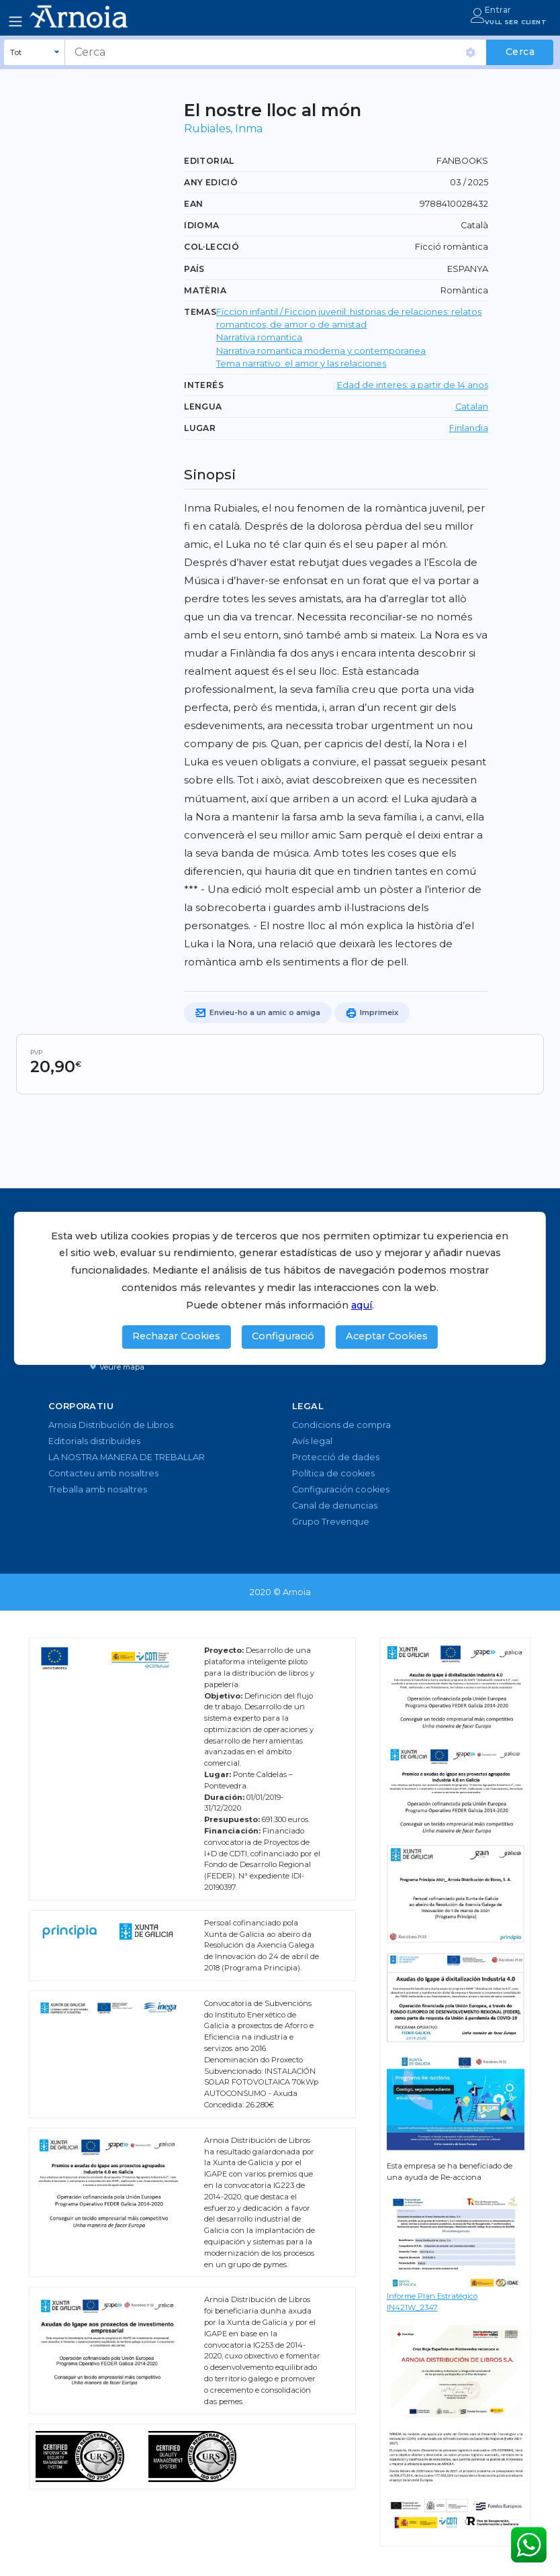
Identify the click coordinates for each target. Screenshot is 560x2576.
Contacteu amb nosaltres (103, 1473)
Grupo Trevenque (330, 1522)
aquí (361, 1305)
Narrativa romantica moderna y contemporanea (321, 351)
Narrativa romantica (259, 337)
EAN (193, 204)
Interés (204, 385)
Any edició (211, 182)
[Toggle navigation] (15, 21)
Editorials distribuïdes (94, 1441)
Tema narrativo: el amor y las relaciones (301, 364)
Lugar (200, 428)
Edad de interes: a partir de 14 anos (412, 385)
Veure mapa (116, 1367)
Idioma (201, 225)
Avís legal (312, 1441)
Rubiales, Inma (223, 128)
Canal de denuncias (334, 1505)
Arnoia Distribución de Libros (110, 1425)
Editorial (209, 161)
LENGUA (203, 406)
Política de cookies (333, 1473)
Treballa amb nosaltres (97, 1489)
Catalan (471, 406)
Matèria (205, 290)
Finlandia (468, 428)
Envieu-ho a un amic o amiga (257, 1013)
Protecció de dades (335, 1457)
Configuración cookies (340, 1489)
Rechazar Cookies (176, 1336)
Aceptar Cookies (387, 1336)
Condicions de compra (341, 1425)
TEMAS (200, 312)
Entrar (498, 10)
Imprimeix (372, 1013)
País (194, 269)
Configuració (283, 1336)
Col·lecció (211, 247)
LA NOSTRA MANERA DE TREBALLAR (126, 1457)
